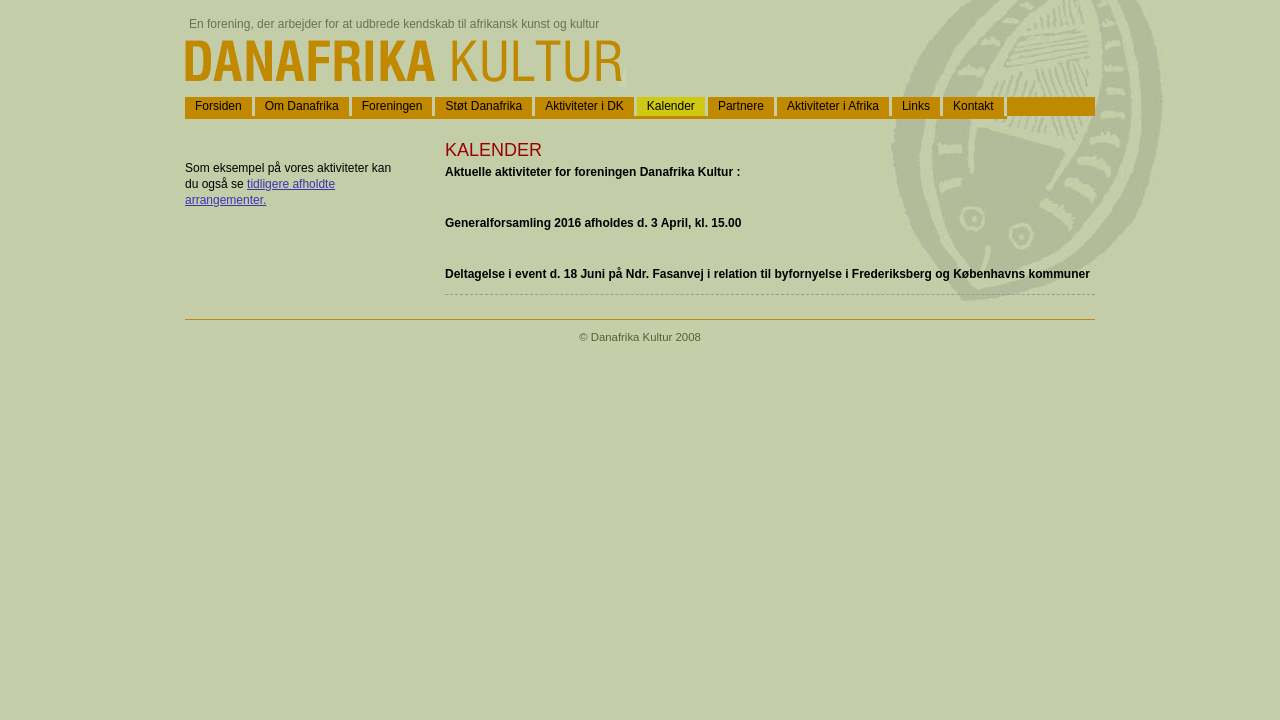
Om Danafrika (302, 106)
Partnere (741, 106)
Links (916, 106)
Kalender (671, 106)
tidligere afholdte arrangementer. (260, 192)
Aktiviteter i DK (584, 106)
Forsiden (218, 106)
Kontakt (973, 106)
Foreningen (392, 106)
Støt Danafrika (483, 106)
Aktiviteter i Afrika (833, 106)
